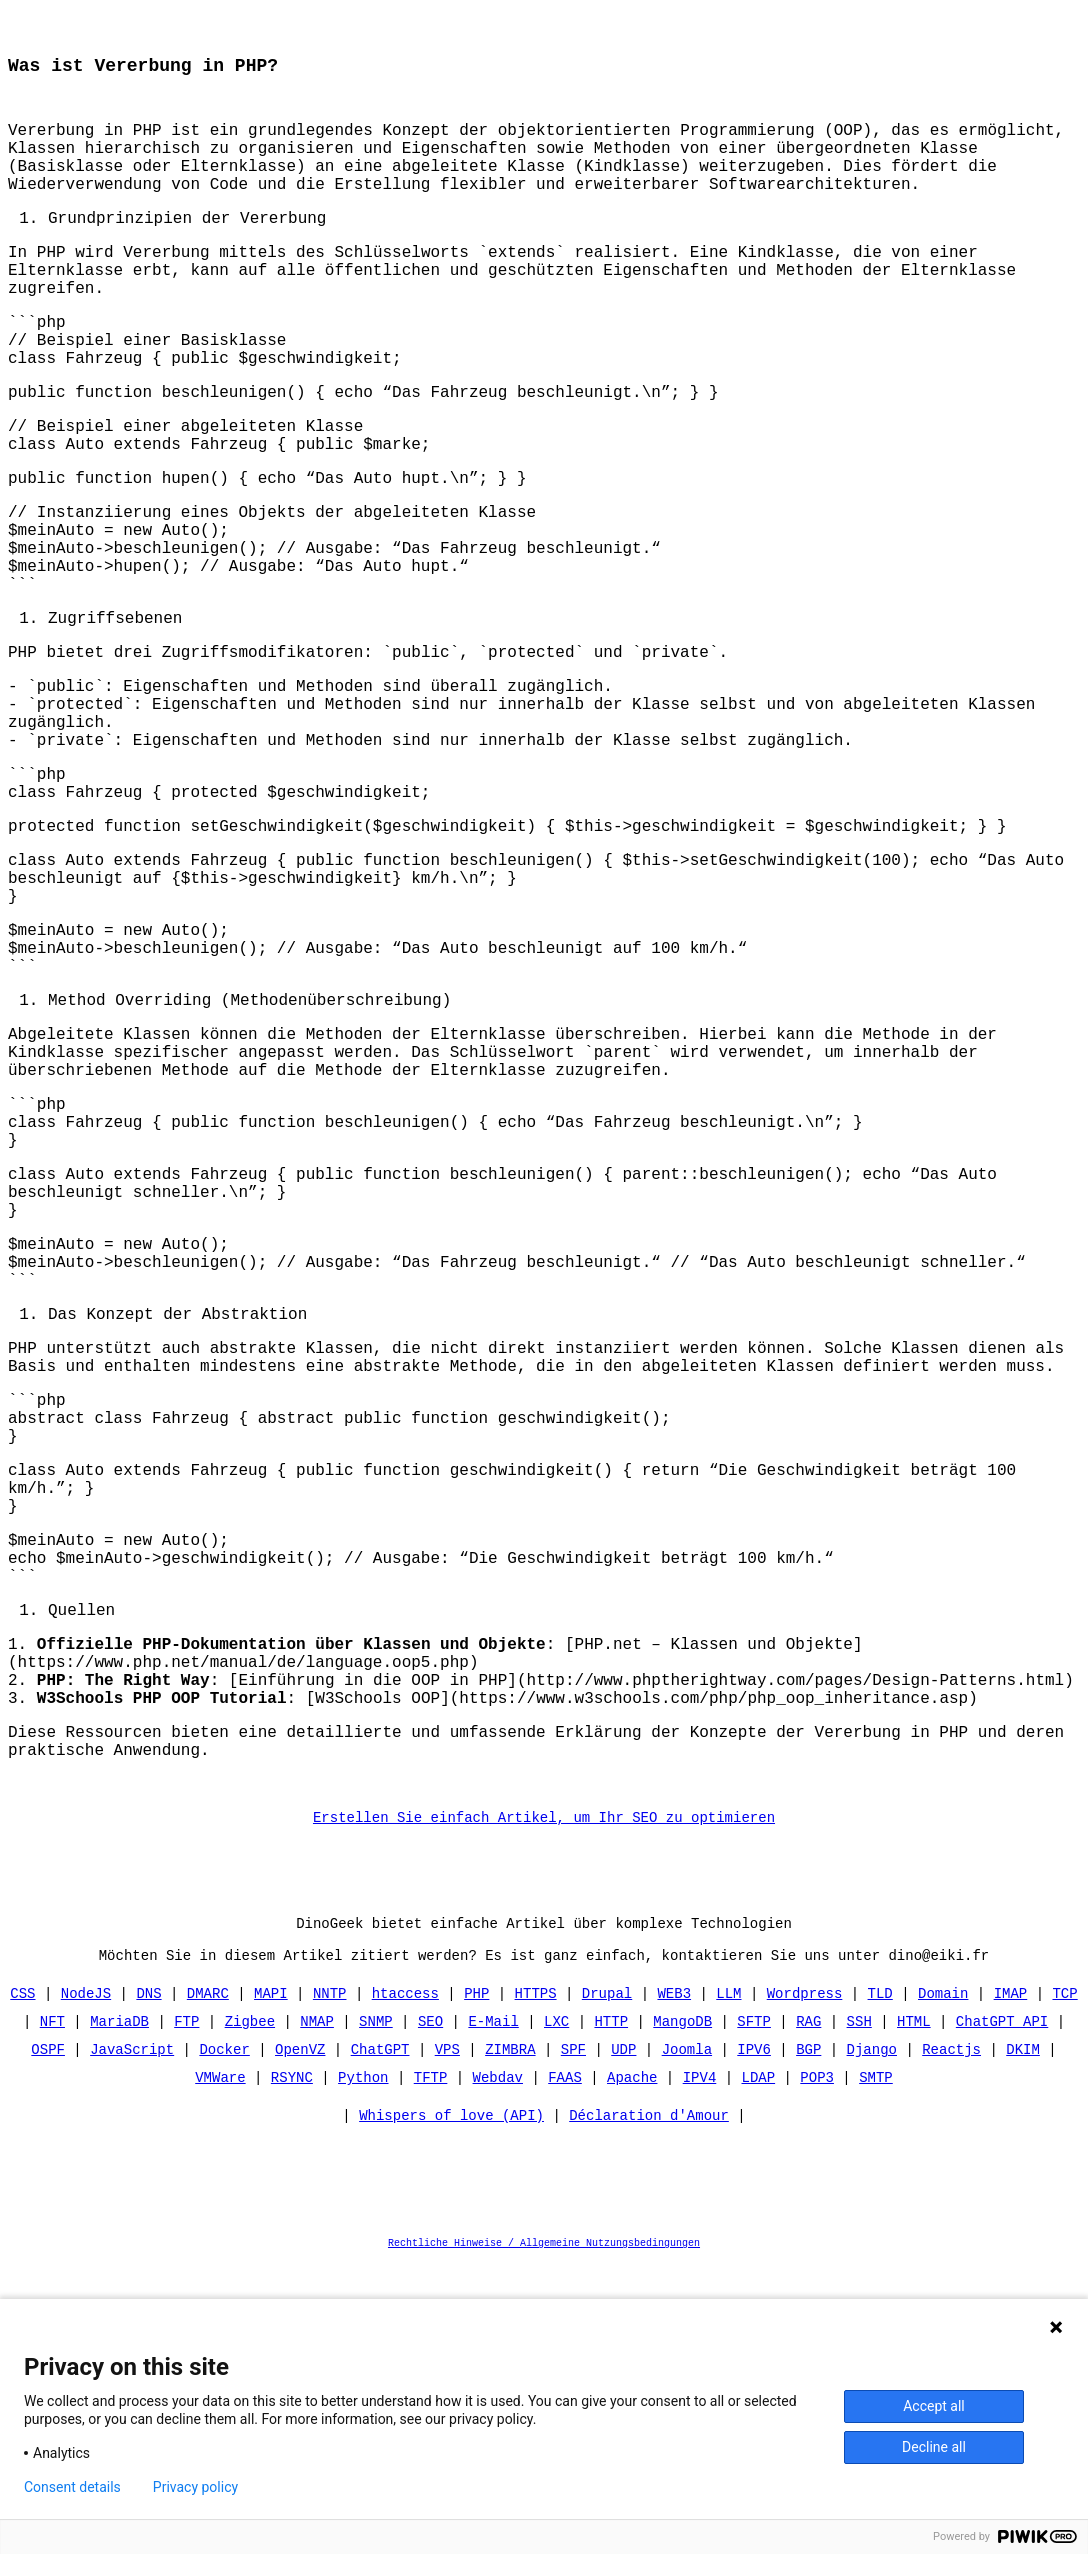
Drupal (607, 2283)
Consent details (72, 2487)
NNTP (330, 2283)
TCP (1064, 2283)
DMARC (208, 2283)
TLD (879, 2283)
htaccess (405, 2283)
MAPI (271, 2283)
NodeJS (86, 2283)
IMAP (1010, 2283)
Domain (943, 2283)
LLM (728, 2283)
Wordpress (805, 2283)
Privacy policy (195, 2487)
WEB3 (674, 2283)
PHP (476, 2283)
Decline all (934, 2447)
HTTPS (536, 2283)
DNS (149, 2283)
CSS (23, 2283)
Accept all (934, 2406)
